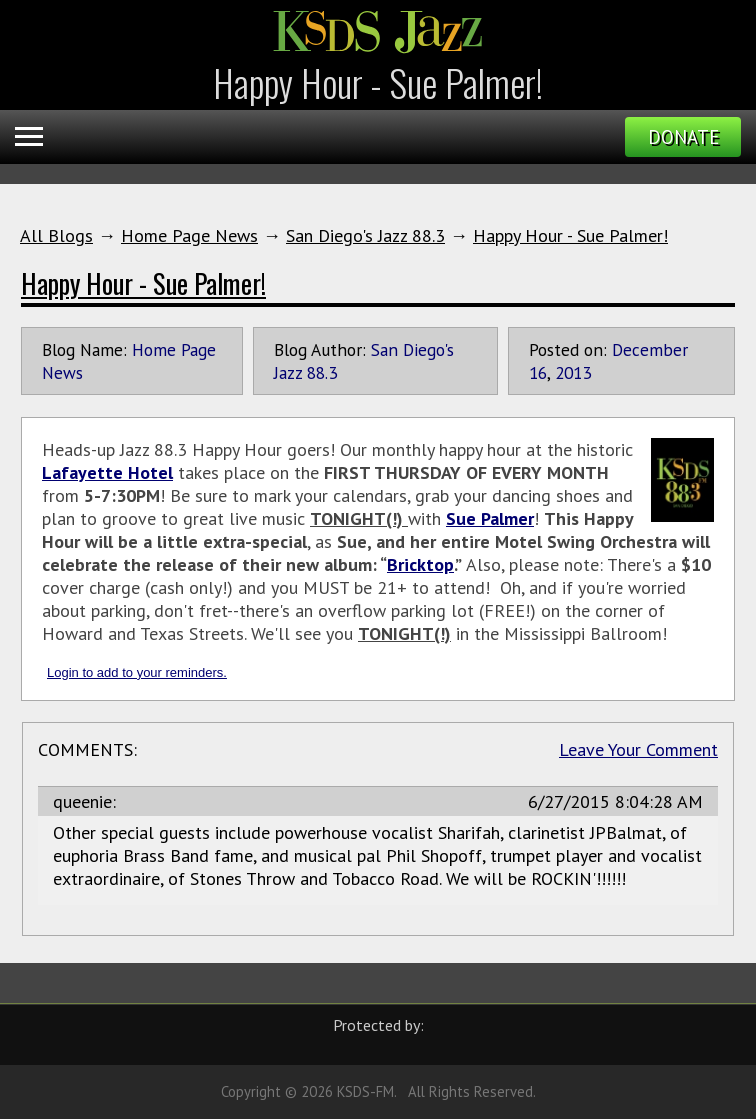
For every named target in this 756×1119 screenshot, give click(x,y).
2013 (573, 372)
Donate (683, 137)
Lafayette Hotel (107, 472)
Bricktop (420, 564)
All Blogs (56, 235)
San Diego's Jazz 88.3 (365, 235)
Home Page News (189, 235)
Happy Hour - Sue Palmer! (570, 235)
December (650, 349)
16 (538, 372)
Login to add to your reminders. (137, 672)
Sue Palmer (490, 518)
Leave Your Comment (638, 749)
